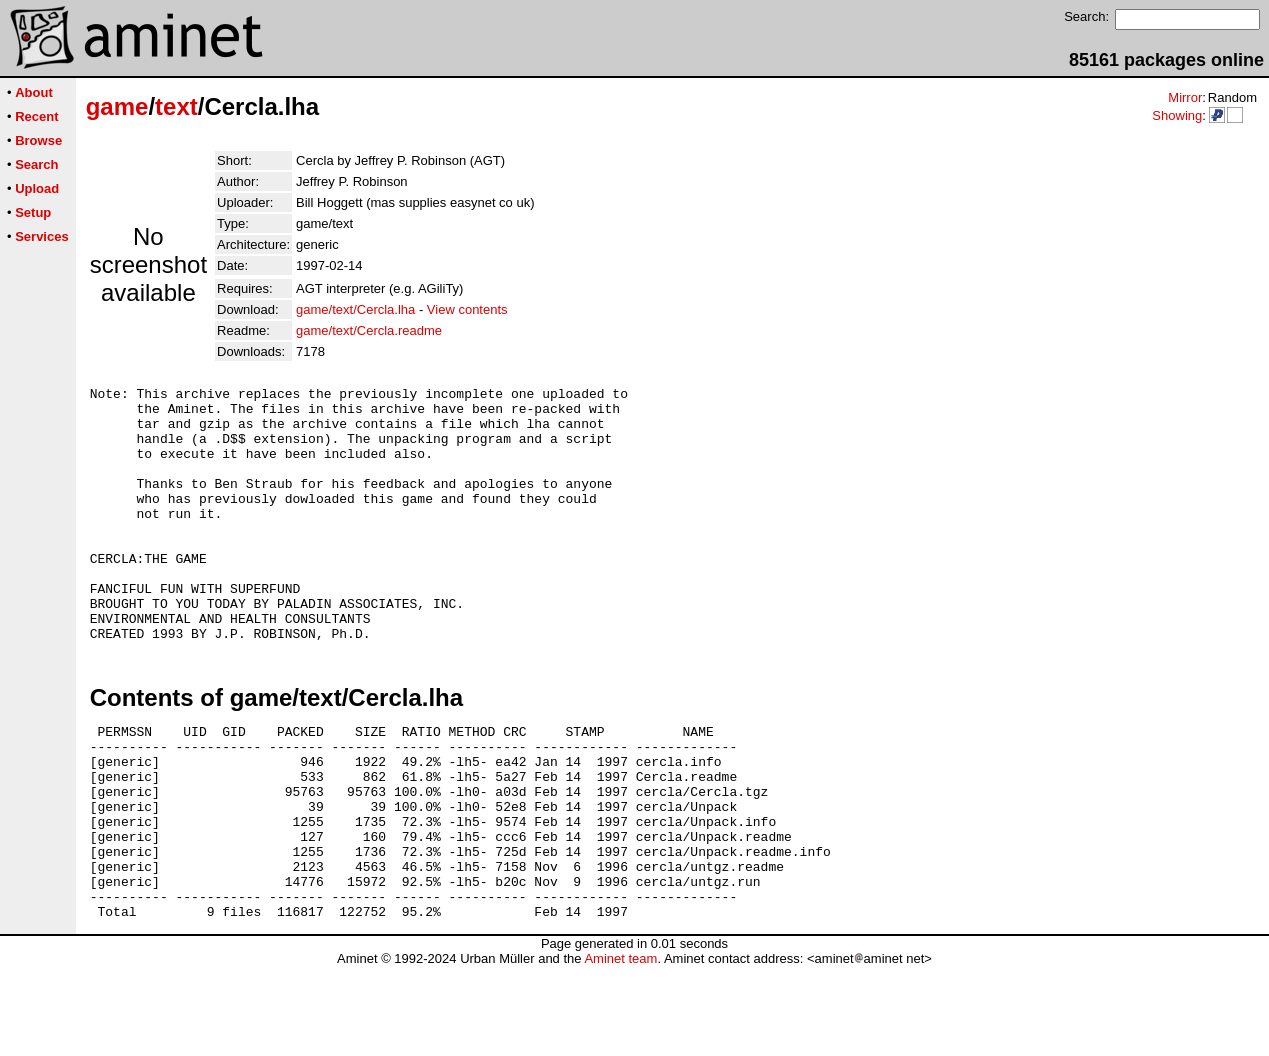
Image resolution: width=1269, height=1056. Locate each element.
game (117, 106)
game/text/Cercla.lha (355, 309)
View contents (467, 309)
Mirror (1185, 97)
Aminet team (620, 1048)
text (176, 106)
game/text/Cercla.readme (369, 330)
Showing (1177, 115)
